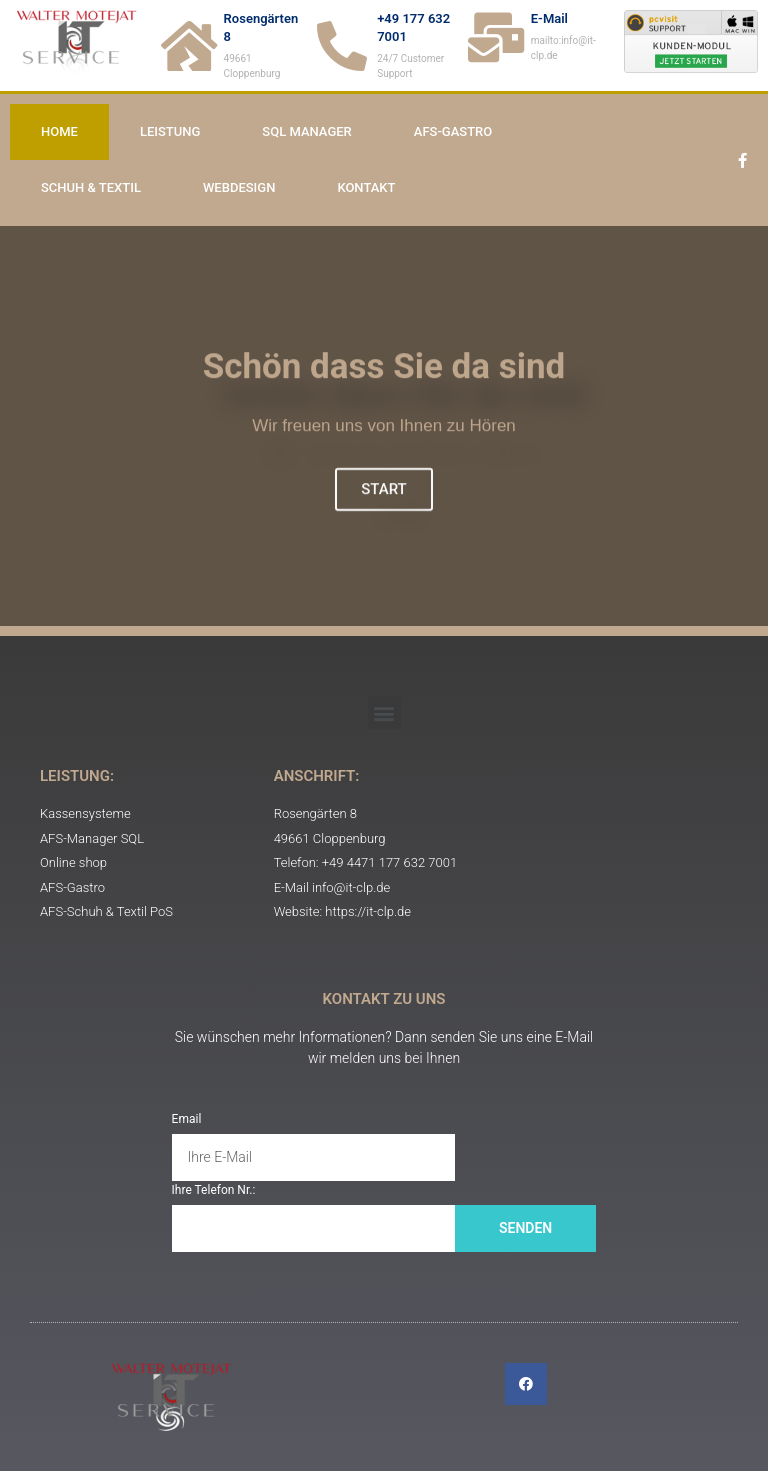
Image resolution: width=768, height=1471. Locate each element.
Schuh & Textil (91, 187)
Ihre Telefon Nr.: (214, 1190)
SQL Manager (306, 131)
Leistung (170, 131)
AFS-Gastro (453, 131)
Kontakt (366, 187)
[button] (384, 712)
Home (59, 131)
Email (187, 1119)
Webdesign (239, 187)
